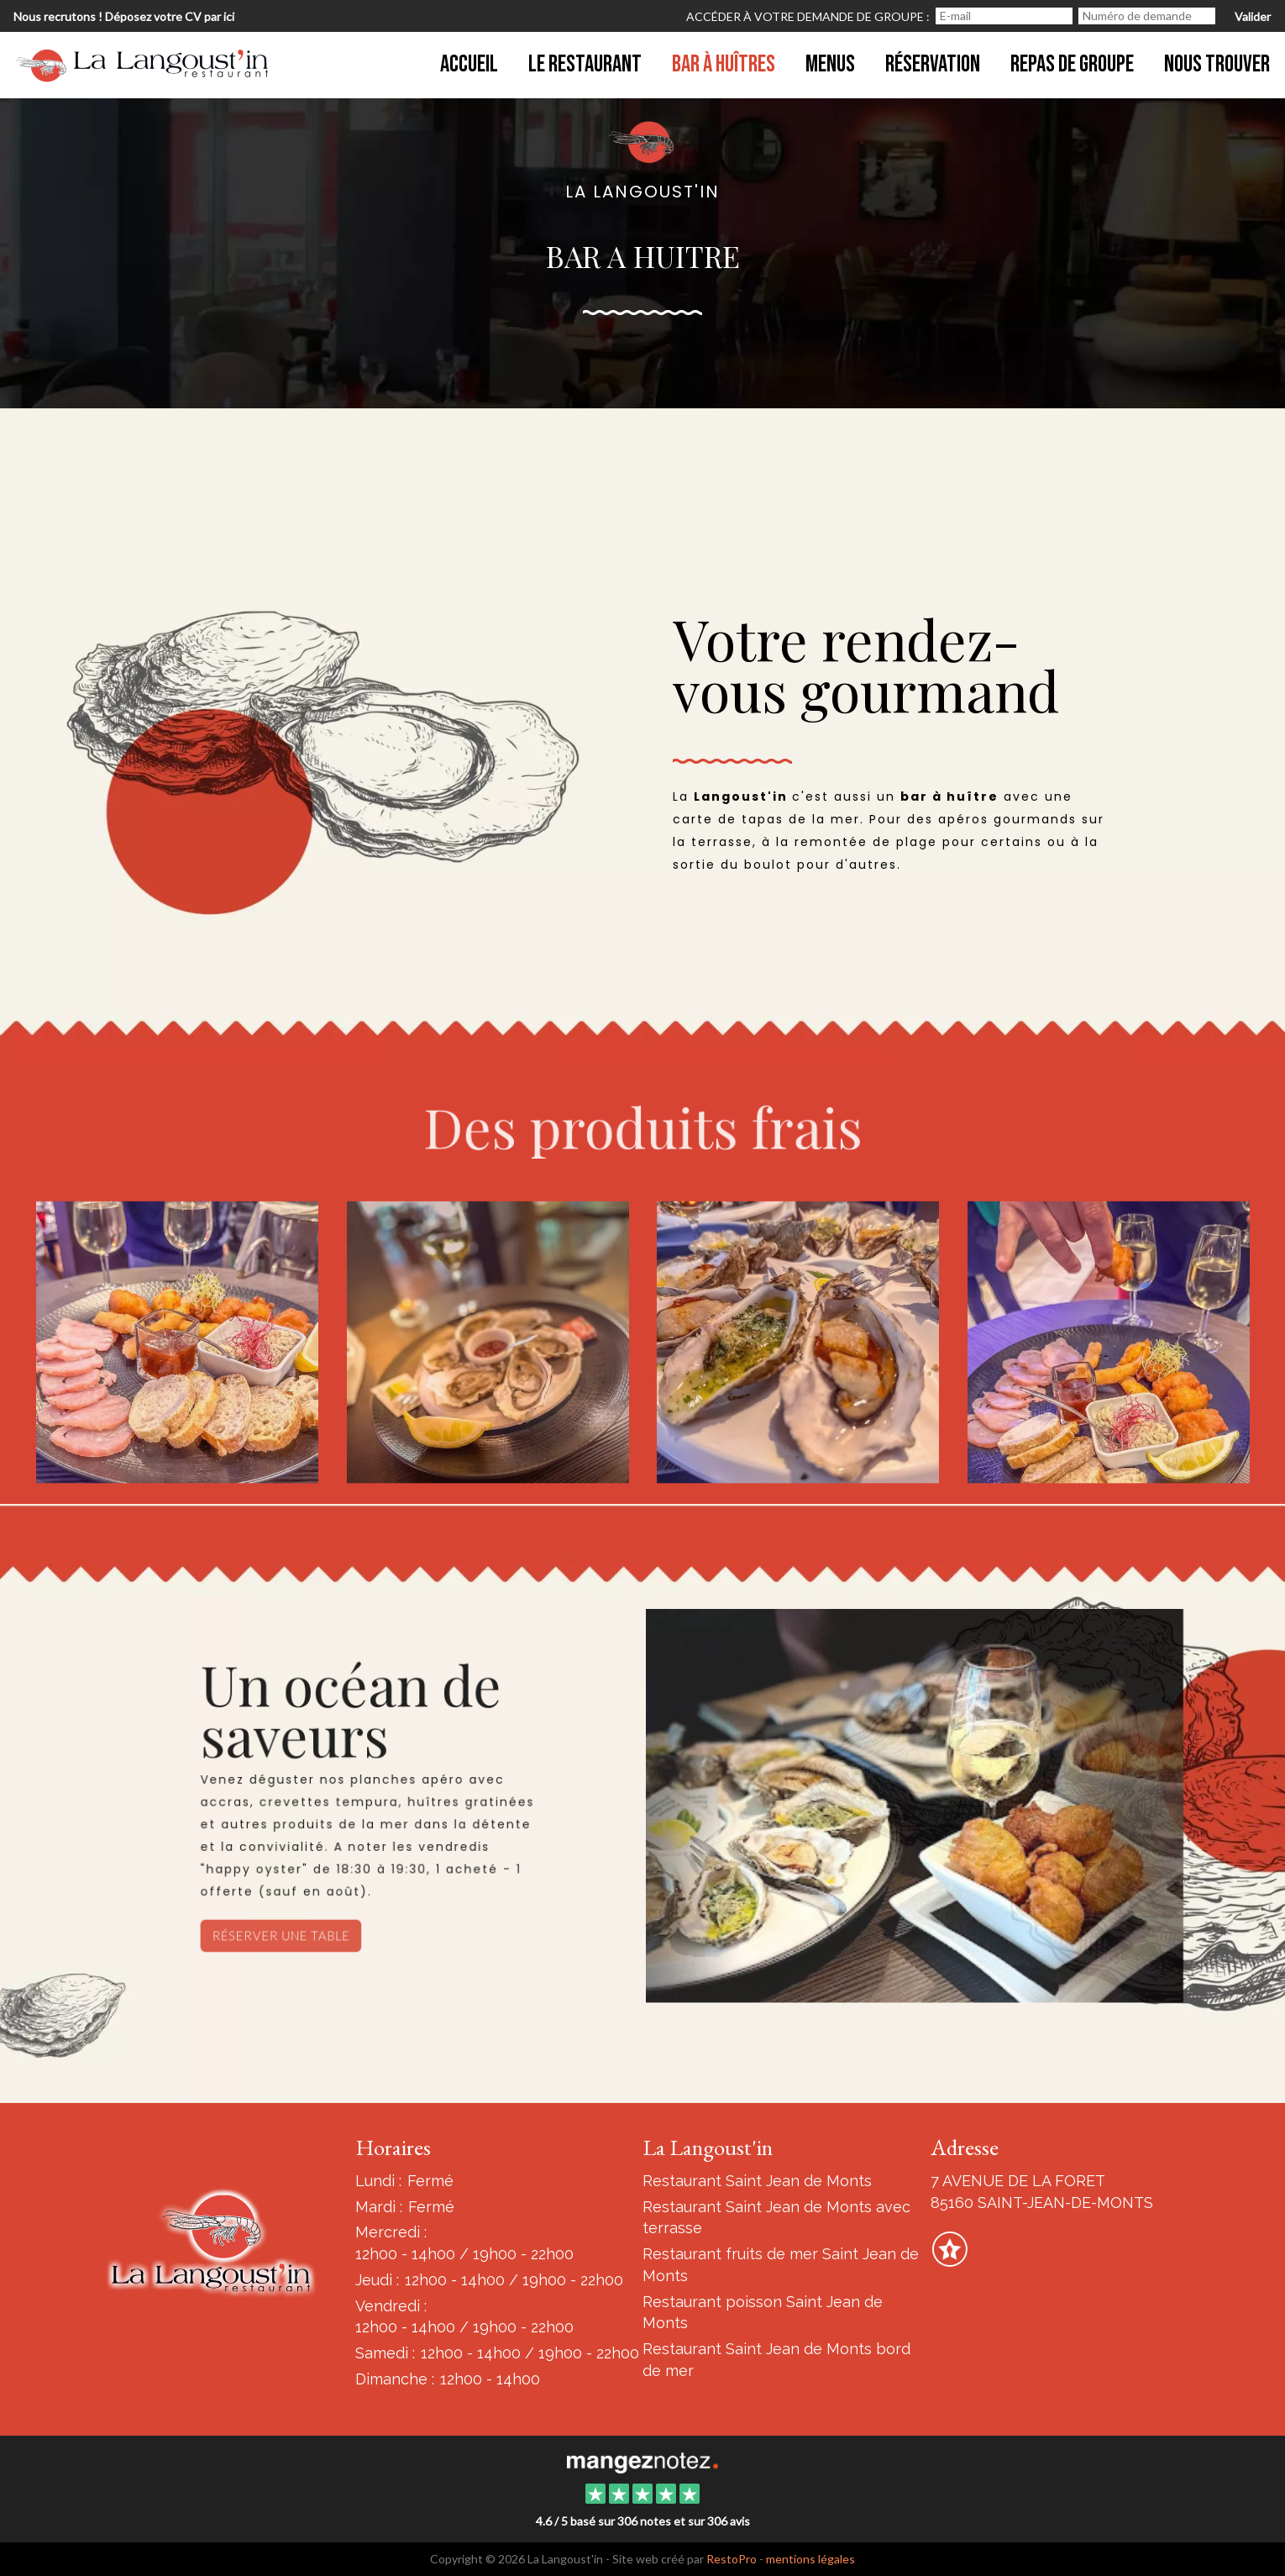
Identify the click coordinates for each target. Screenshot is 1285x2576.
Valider (1253, 16)
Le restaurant (585, 64)
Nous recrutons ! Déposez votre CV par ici (123, 16)
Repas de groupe (1072, 64)
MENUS (830, 64)
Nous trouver (1217, 64)
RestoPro (731, 2559)
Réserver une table (288, 1938)
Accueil (469, 64)
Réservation (932, 64)
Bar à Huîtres (723, 64)
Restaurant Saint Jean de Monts (757, 2181)
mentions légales (810, 2559)
